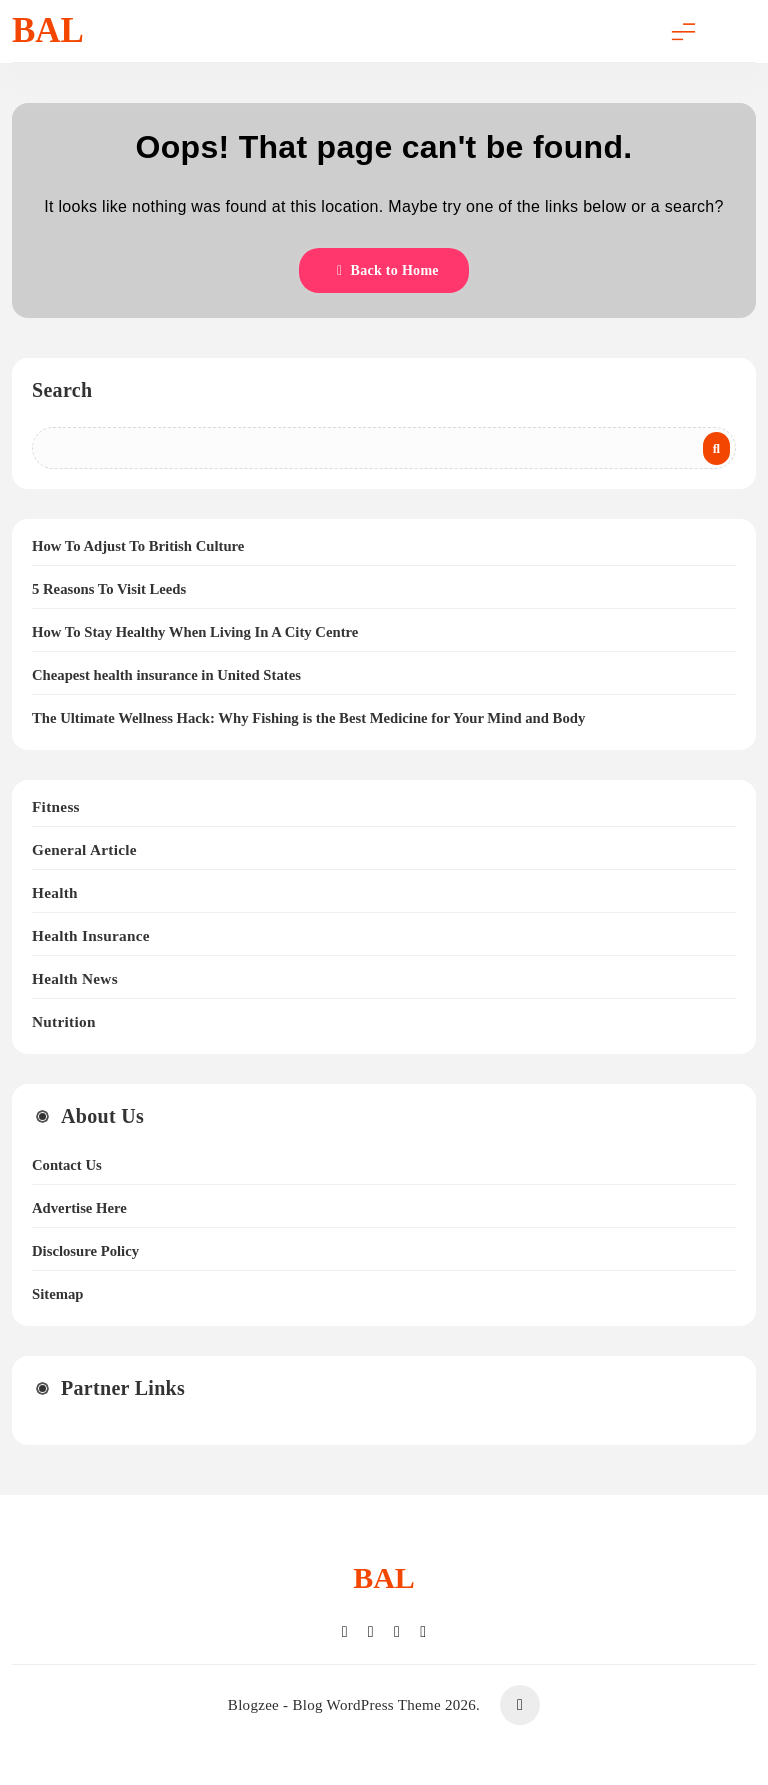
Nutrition (64, 1021)
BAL (48, 30)
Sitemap (57, 1294)
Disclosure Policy (85, 1251)
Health (55, 892)
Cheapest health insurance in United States (166, 675)
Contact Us (67, 1165)
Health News (75, 978)
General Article (84, 849)
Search (62, 390)
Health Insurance (91, 935)
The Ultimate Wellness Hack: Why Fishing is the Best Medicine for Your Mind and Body (308, 718)
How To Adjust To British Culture (138, 546)
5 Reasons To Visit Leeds (109, 589)
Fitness (56, 806)
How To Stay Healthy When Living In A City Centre (195, 632)
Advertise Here (79, 1208)
